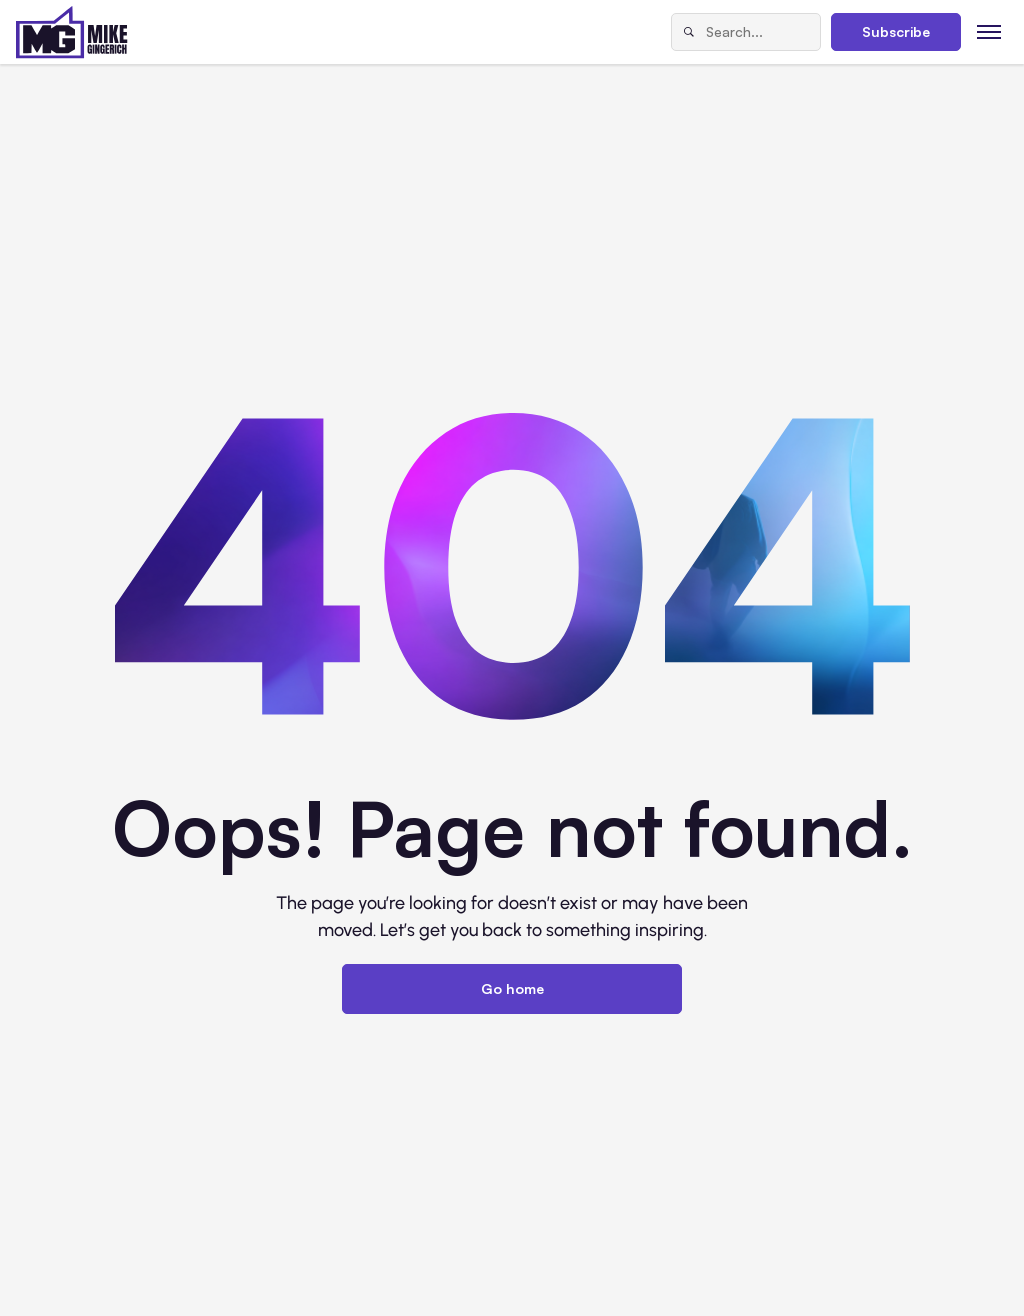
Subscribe (896, 31)
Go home (512, 988)
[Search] (689, 32)
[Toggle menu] (989, 31)
